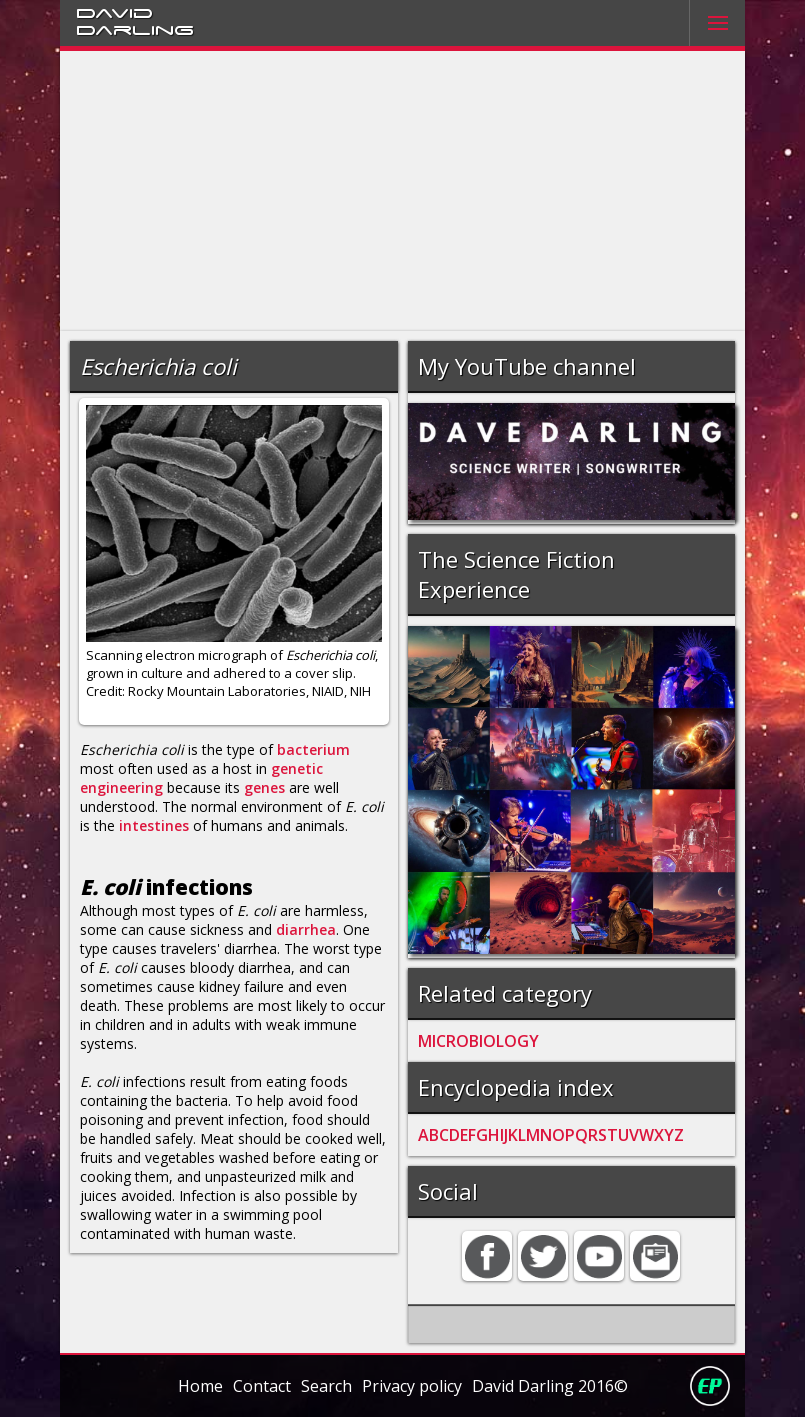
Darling (135, 29)
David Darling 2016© (550, 1386)
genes (264, 787)
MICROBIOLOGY (478, 1041)
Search (326, 1386)
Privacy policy (412, 1386)
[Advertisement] (402, 191)
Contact (262, 1386)
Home (200, 1386)
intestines (154, 825)
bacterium (313, 749)
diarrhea (306, 929)
